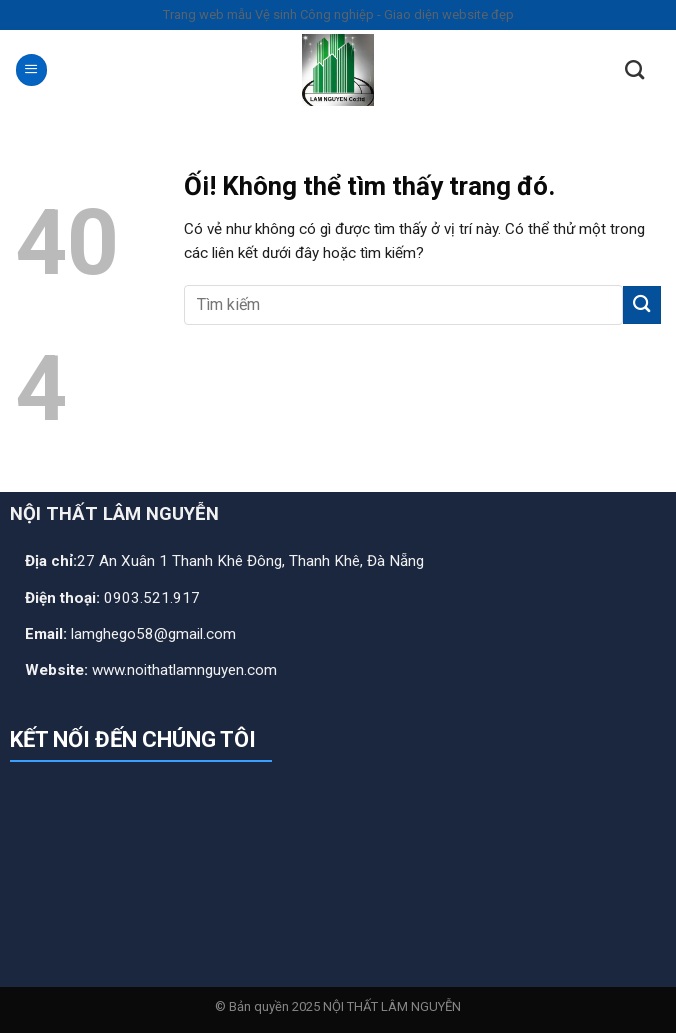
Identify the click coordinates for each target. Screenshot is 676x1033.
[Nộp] (642, 304)
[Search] (634, 69)
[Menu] (31, 69)
